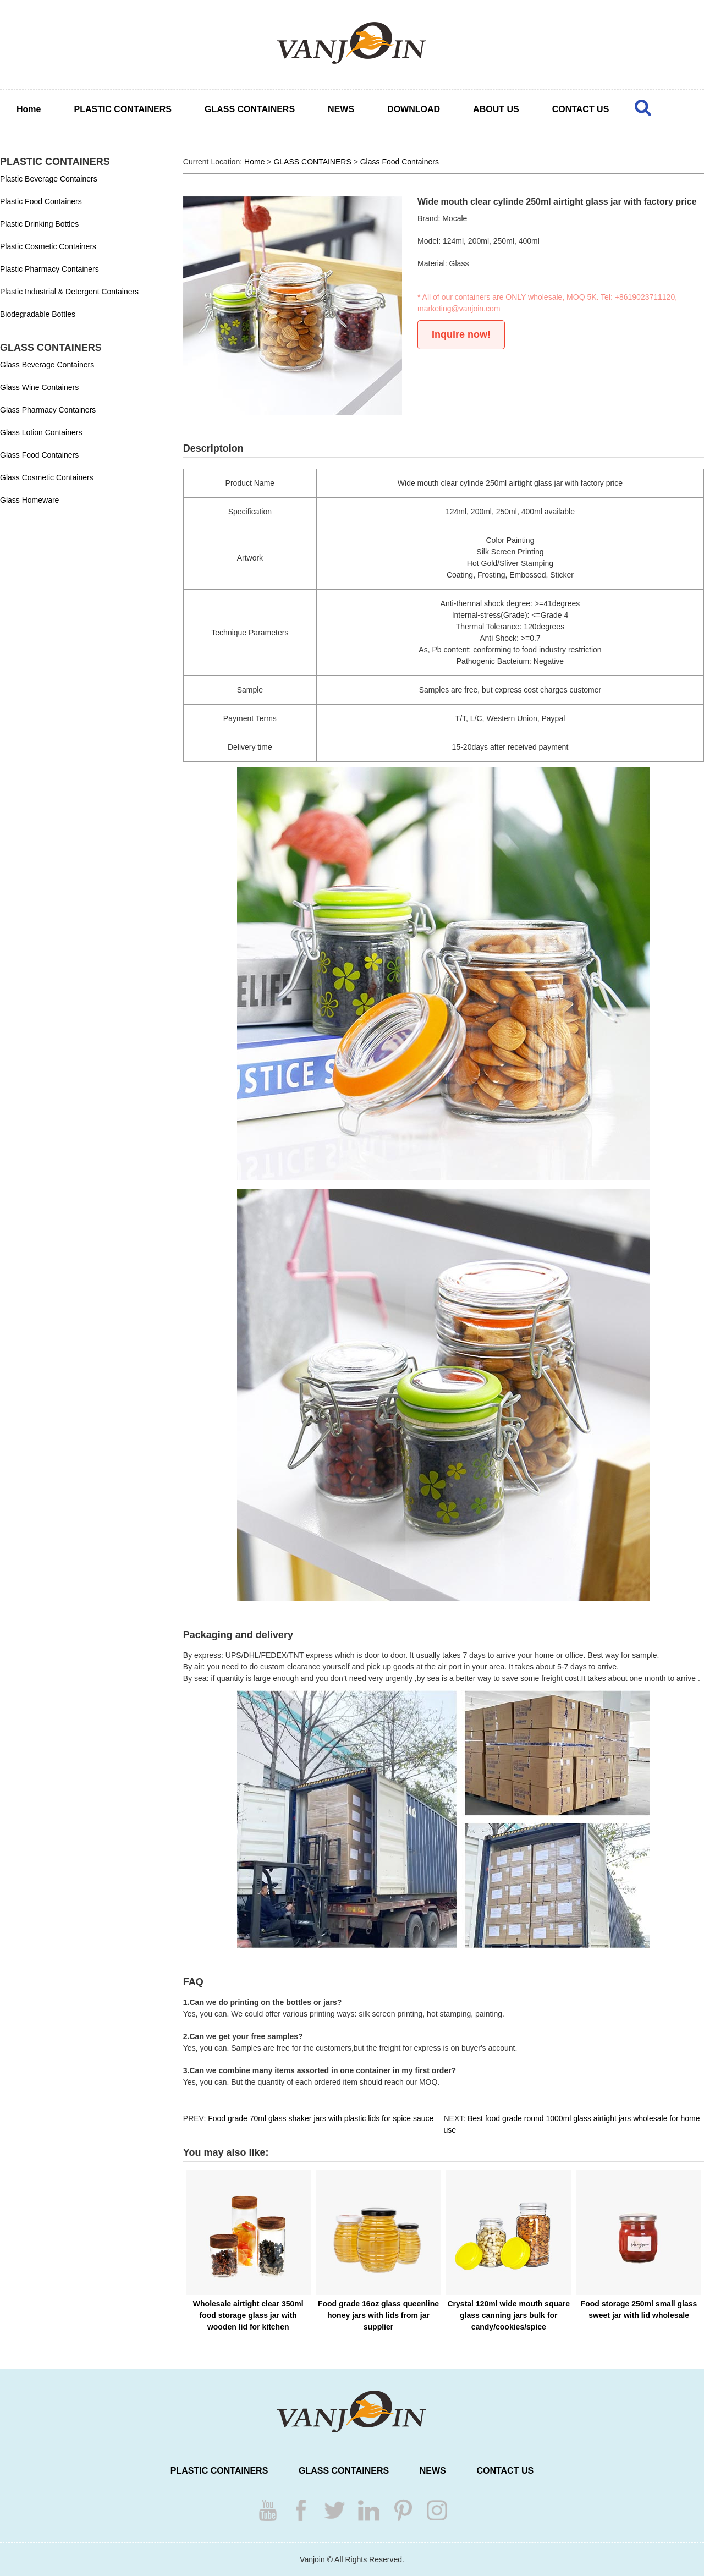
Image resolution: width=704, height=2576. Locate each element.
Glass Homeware (29, 500)
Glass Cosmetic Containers (47, 477)
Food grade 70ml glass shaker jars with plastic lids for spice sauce (320, 2118)
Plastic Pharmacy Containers (49, 269)
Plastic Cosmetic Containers (48, 246)
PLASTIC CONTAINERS (122, 109)
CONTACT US (580, 109)
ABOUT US (496, 109)
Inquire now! (461, 334)
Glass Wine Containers (39, 387)
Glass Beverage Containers (47, 364)
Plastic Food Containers (41, 201)
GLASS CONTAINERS (250, 109)
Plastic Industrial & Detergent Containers (69, 291)
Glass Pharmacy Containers (48, 409)
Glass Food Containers (39, 455)
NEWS (341, 109)
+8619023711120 (645, 297)
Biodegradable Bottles (37, 314)
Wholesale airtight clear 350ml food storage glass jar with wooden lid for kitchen (248, 2315)
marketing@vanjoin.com (458, 308)
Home (28, 109)
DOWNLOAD (413, 109)
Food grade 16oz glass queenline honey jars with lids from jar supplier (378, 2315)
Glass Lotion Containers (41, 432)
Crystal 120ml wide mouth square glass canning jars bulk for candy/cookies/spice (509, 2315)
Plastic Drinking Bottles (39, 223)
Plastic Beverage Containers (48, 178)
